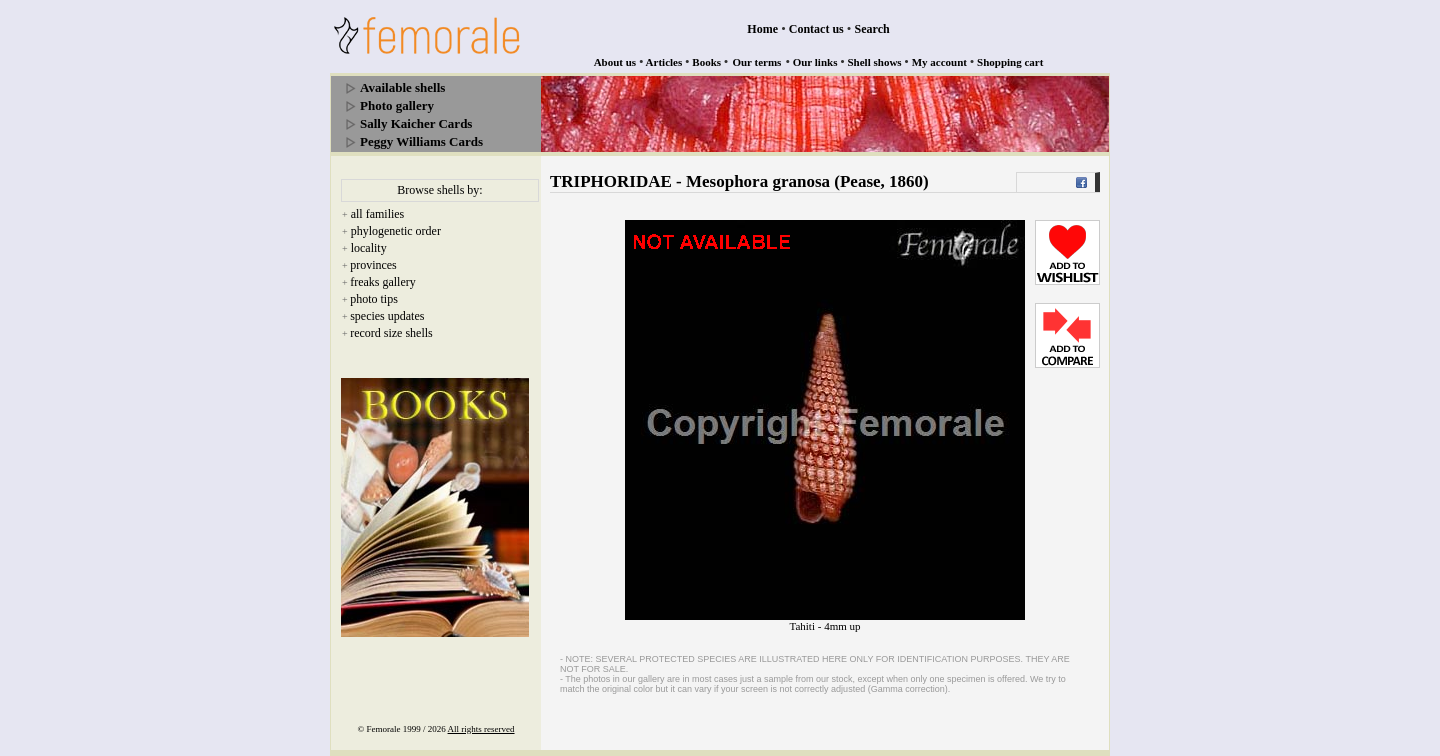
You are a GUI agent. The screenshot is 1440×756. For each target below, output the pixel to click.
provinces (373, 265)
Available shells (402, 87)
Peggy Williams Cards (421, 141)
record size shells (391, 333)
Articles (664, 62)
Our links (815, 62)
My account (939, 62)
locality (369, 248)
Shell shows (875, 62)
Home (762, 29)
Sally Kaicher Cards (416, 123)
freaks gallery (383, 282)
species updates (387, 316)
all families (378, 214)
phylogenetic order (396, 231)
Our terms (756, 62)
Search (872, 29)
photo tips (374, 299)
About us (615, 62)
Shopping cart (1010, 62)
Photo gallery (397, 105)
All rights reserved (481, 729)
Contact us (816, 29)
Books (706, 62)
